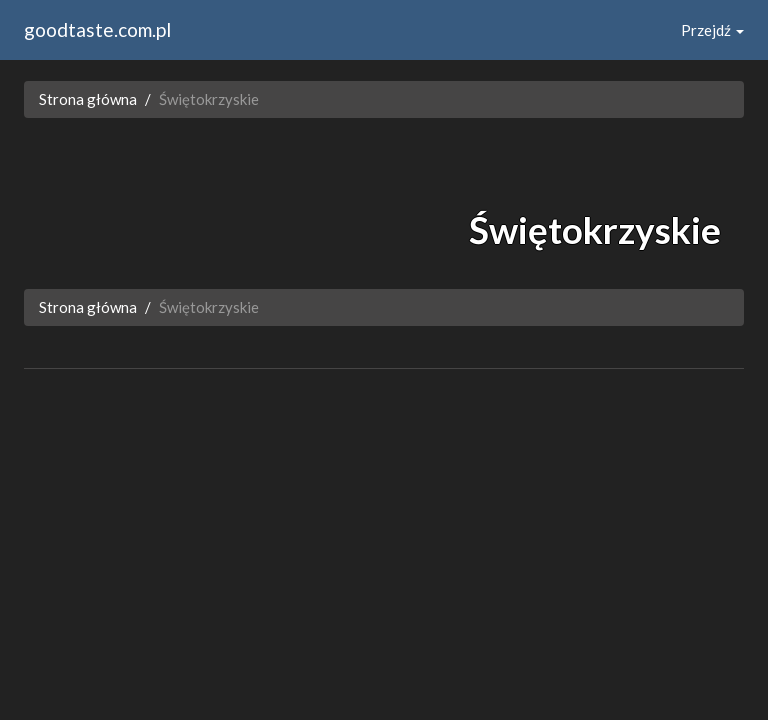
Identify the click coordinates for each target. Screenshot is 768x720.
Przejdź (712, 30)
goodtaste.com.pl (97, 29)
